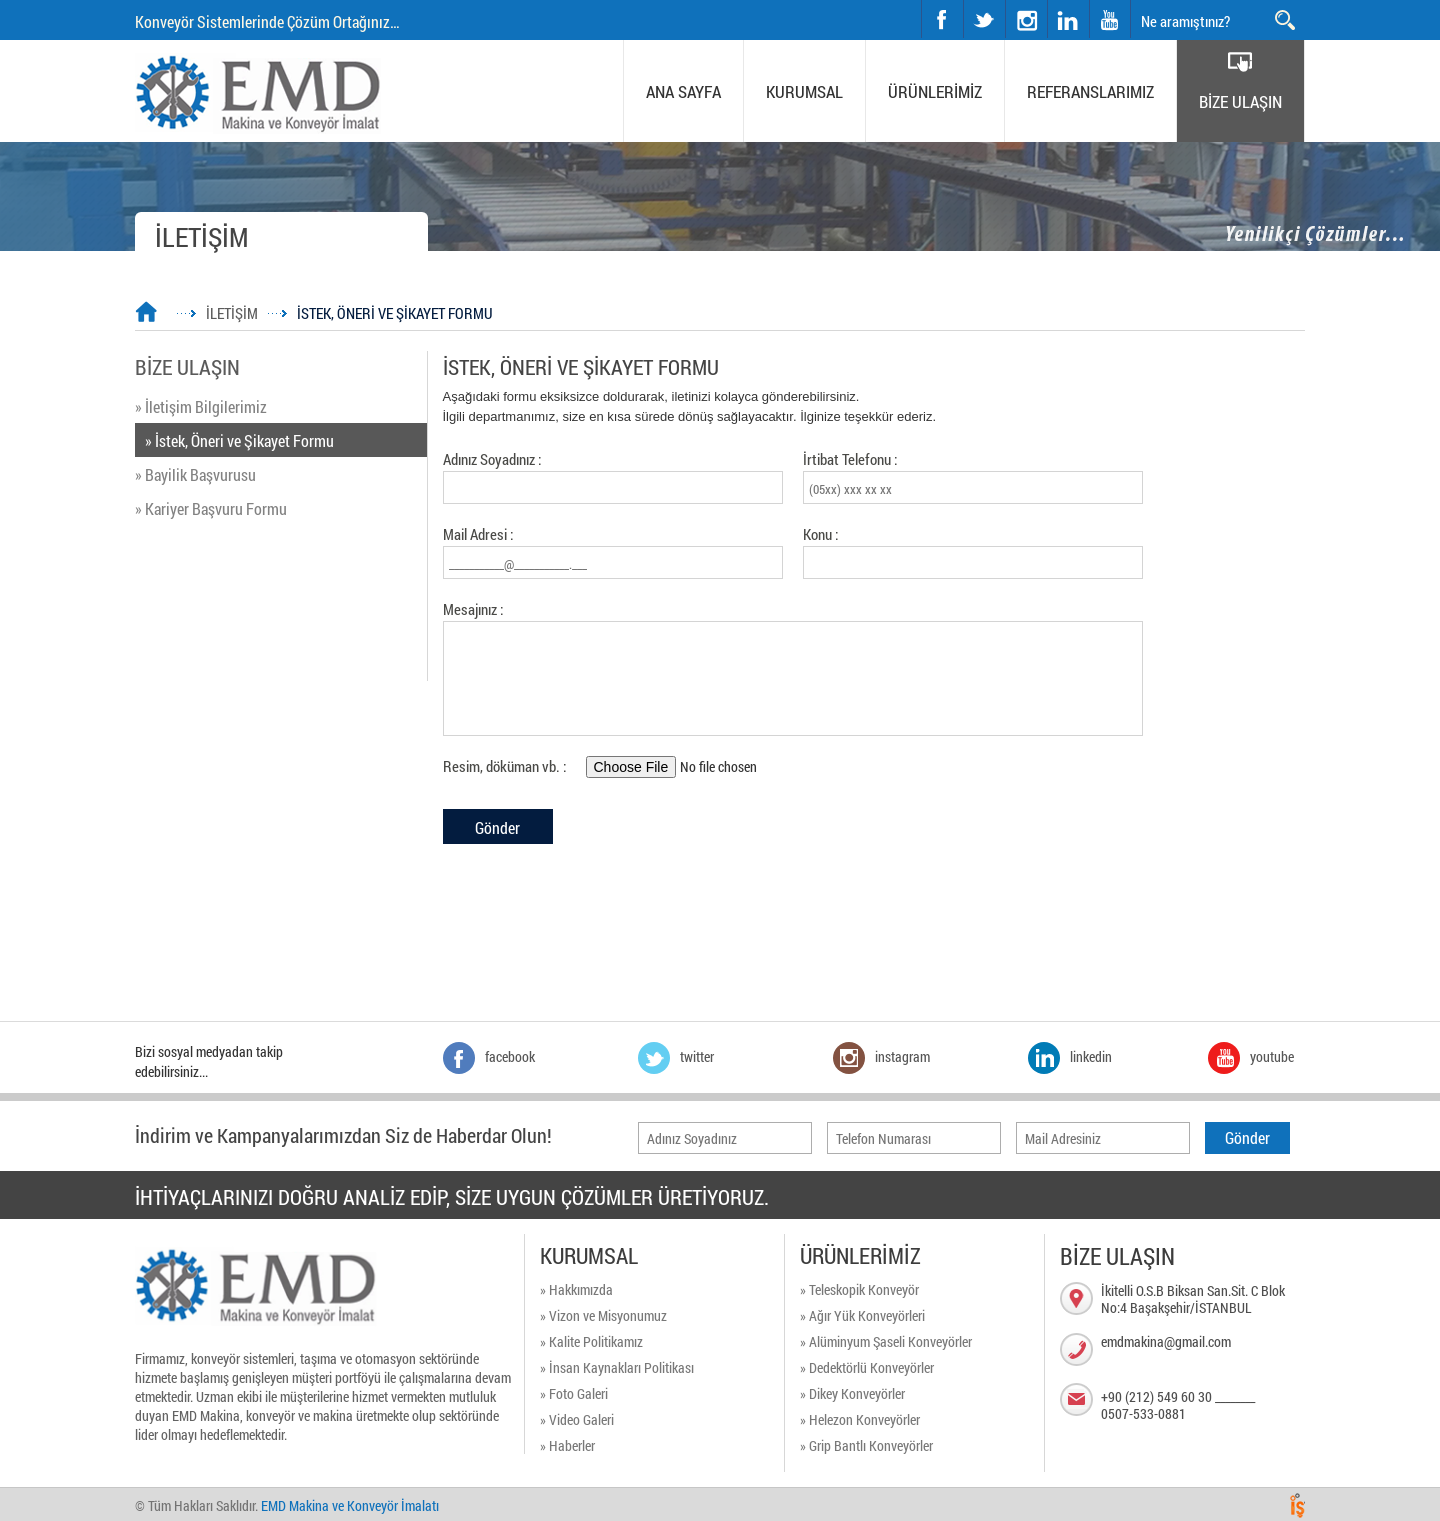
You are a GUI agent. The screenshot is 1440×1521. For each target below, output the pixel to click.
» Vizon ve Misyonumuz (603, 1315)
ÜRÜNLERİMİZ (935, 91)
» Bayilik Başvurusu (195, 474)
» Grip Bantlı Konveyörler (866, 1445)
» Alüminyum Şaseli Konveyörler (886, 1341)
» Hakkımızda (576, 1289)
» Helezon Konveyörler (860, 1419)
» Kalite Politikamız (591, 1341)
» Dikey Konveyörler (852, 1393)
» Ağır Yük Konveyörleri (862, 1315)
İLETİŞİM (232, 313)
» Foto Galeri (574, 1393)
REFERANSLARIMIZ (1090, 91)
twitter (964, 0)
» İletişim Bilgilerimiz (201, 406)
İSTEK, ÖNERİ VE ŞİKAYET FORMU (395, 313)
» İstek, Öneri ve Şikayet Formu (239, 440)
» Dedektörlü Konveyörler (867, 1367)
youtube (1110, 19)
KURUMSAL (804, 91)
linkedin (1068, 19)
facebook (942, 19)
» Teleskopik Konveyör (859, 1289)
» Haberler (567, 1445)
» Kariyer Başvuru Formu (211, 508)
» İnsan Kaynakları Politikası (617, 1367)
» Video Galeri (577, 1419)
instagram (1006, 0)
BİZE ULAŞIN (1240, 101)
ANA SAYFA (683, 91)
